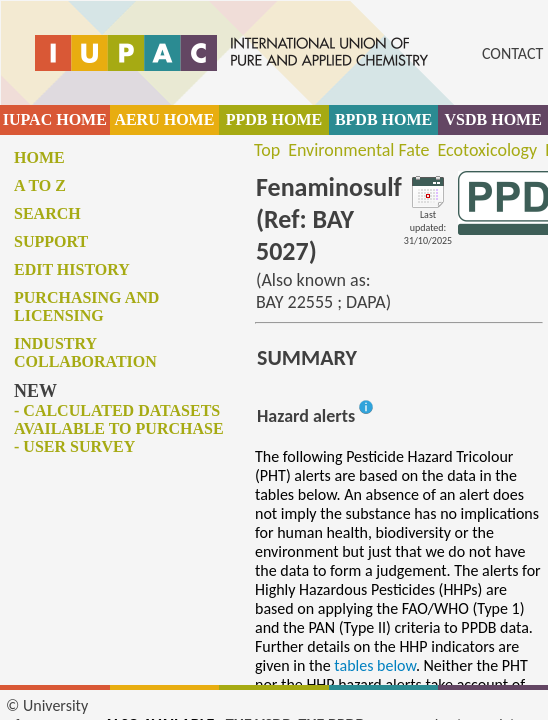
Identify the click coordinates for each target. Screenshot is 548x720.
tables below (375, 665)
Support (51, 241)
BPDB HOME (383, 119)
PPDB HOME (274, 119)
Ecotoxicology (488, 150)
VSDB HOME (493, 119)
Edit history (72, 269)
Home (39, 157)
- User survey (74, 446)
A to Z (40, 185)
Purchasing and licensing (86, 306)
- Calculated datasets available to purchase (119, 419)
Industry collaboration (85, 352)
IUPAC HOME (55, 119)
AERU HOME (164, 119)
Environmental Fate (358, 150)
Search (47, 213)
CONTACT (512, 53)
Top (267, 150)
